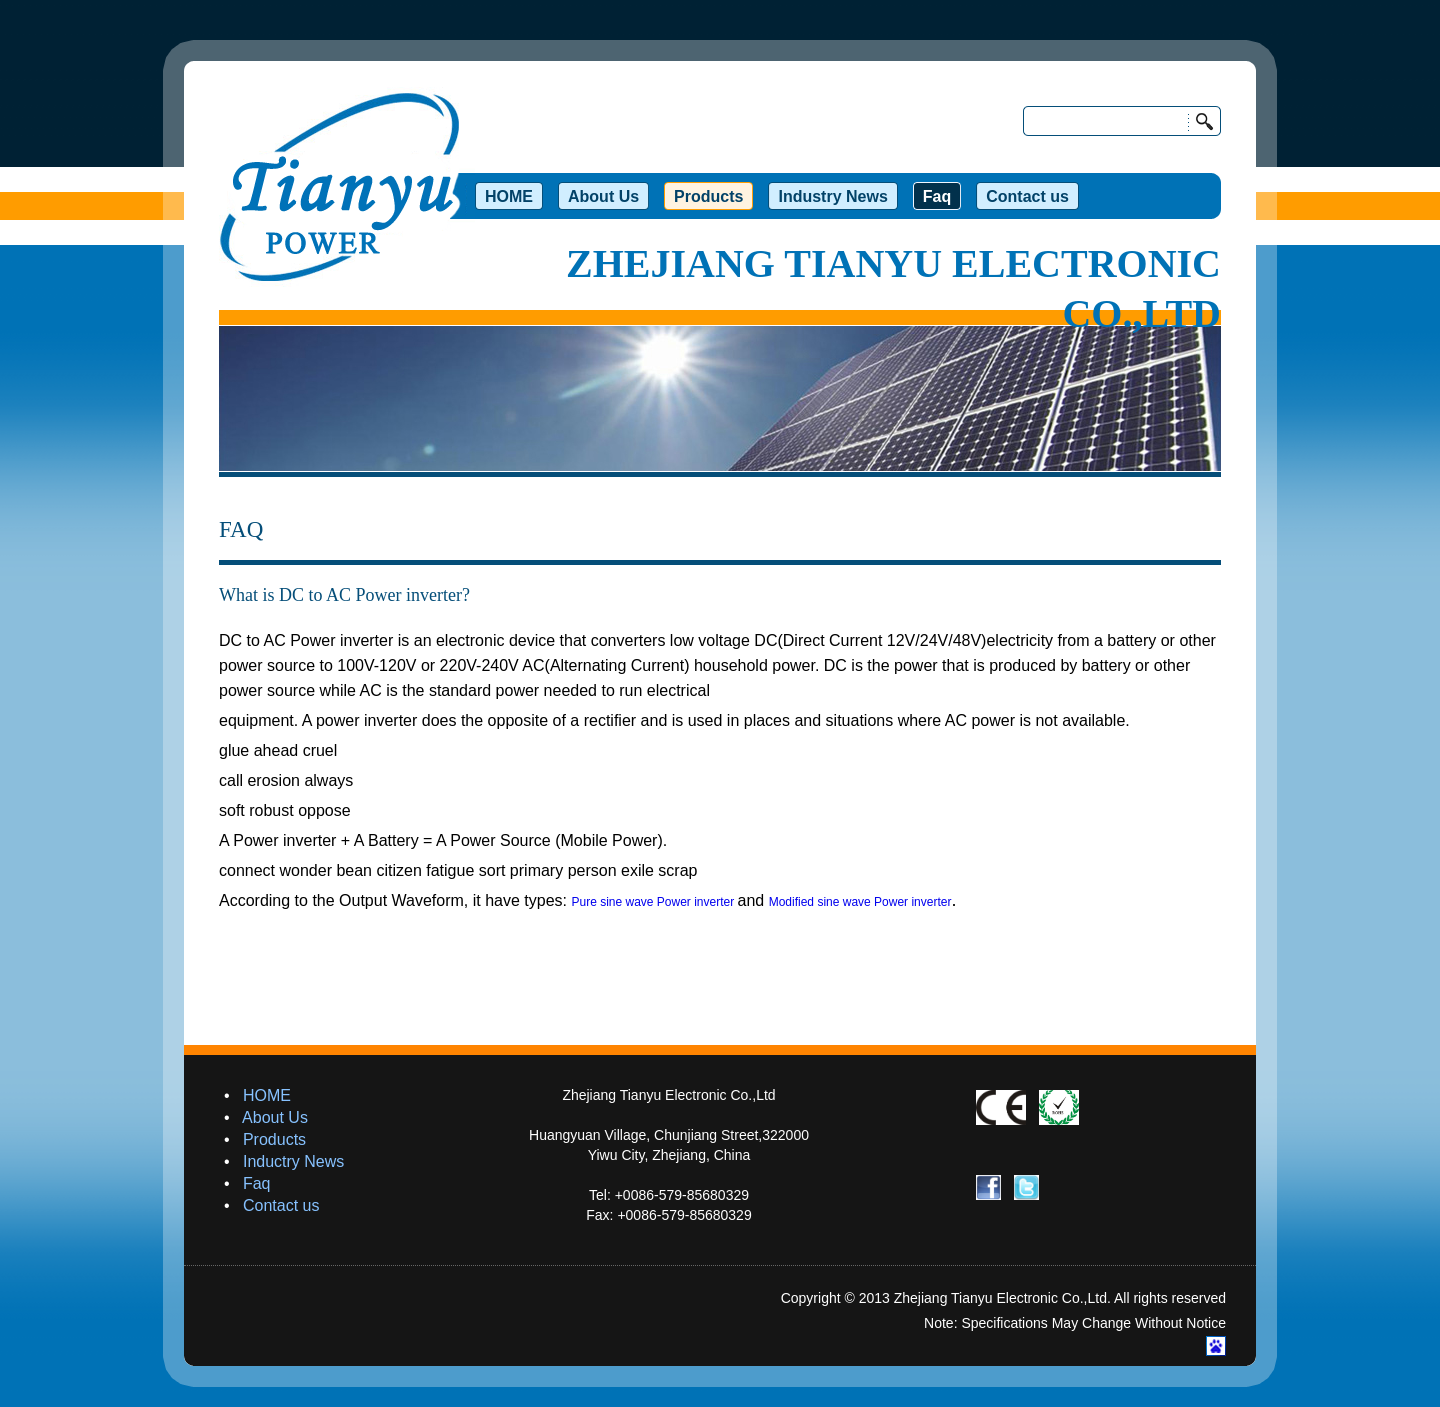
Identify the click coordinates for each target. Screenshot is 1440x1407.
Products (274, 1139)
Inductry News (293, 1161)
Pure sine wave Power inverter (654, 902)
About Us (275, 1117)
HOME (267, 1095)
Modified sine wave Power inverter (860, 902)
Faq (257, 1183)
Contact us (281, 1205)
